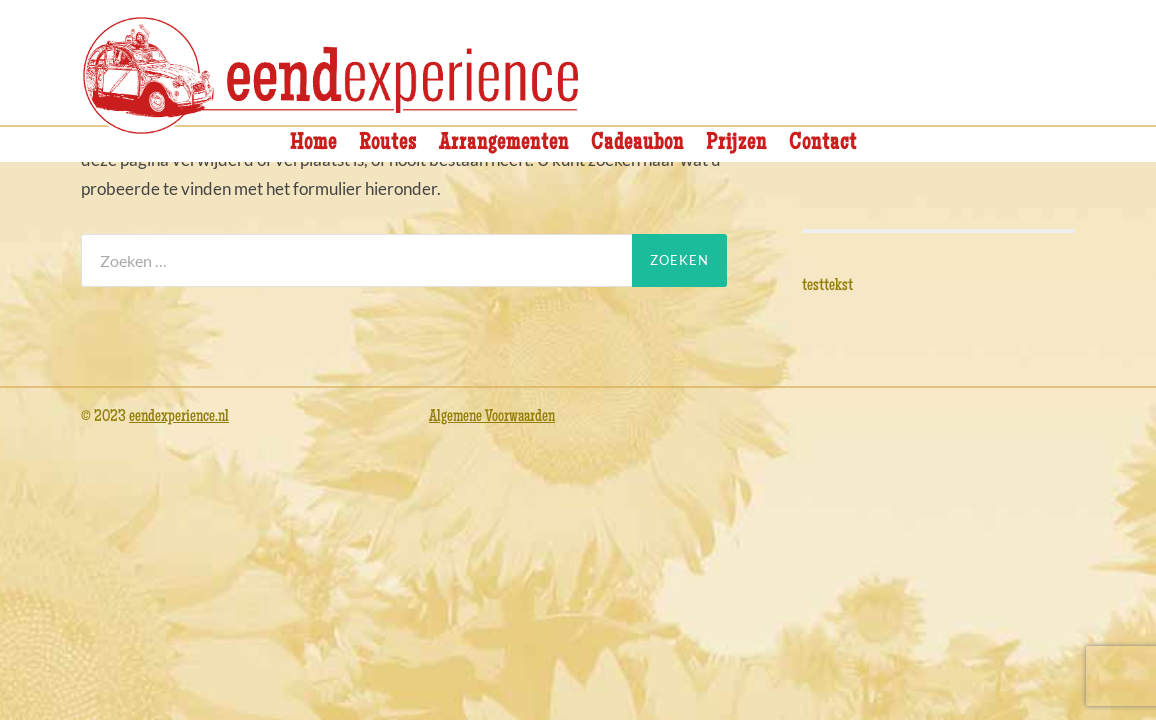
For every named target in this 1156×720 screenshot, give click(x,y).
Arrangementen (504, 144)
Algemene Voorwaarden (492, 417)
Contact (823, 144)
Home (313, 144)
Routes (388, 144)
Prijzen (736, 144)
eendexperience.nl (179, 417)
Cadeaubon (637, 144)
